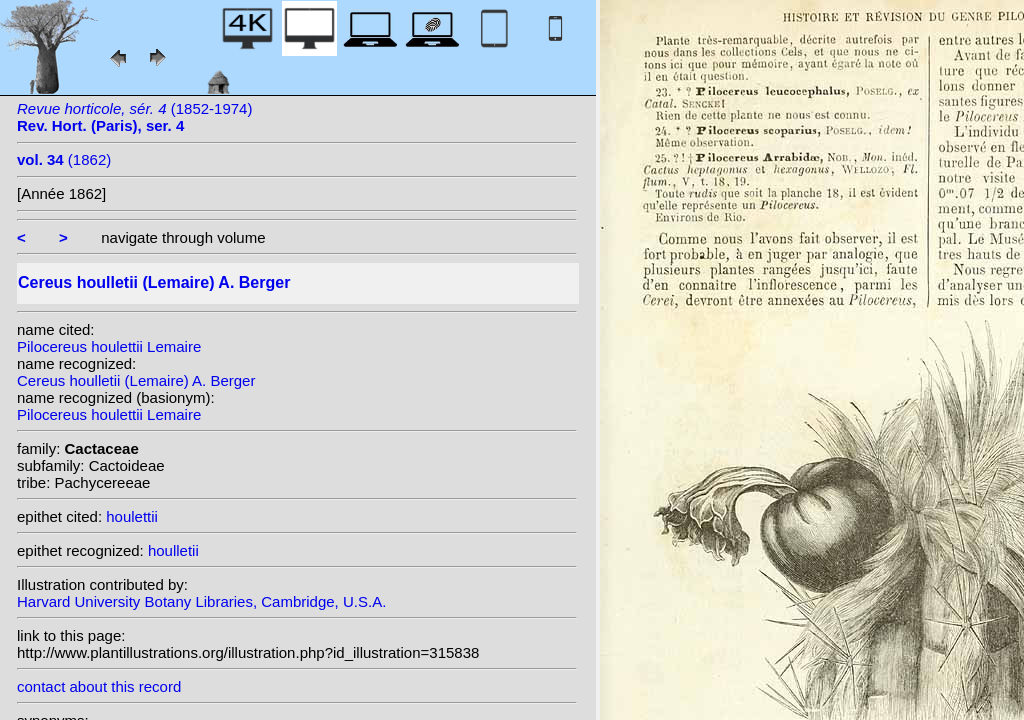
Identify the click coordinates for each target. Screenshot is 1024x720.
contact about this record (99, 686)
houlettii (132, 516)
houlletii (173, 550)
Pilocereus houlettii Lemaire (109, 346)
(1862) (64, 159)
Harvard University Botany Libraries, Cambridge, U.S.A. (201, 601)
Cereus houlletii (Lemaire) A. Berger (136, 380)
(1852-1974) (134, 117)
